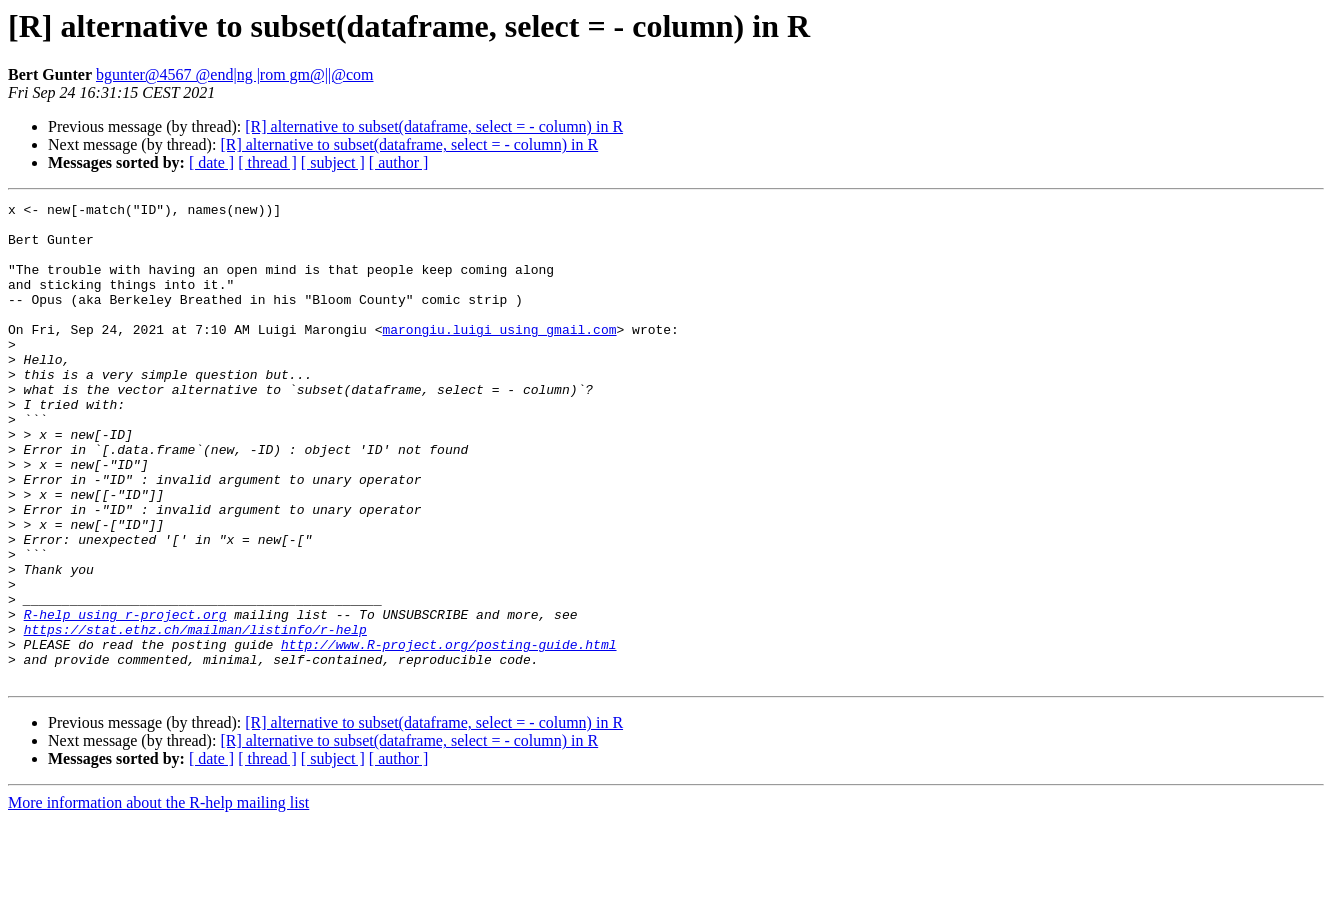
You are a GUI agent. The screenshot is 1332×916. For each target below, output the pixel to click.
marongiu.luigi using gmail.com (499, 356)
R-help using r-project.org (125, 698)
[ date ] (211, 162)
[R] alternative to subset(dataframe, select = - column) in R (434, 126)
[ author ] (399, 162)
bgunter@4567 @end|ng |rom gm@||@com (235, 74)
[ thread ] (267, 162)
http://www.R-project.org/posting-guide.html (448, 734)
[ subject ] (333, 162)
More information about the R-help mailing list (158, 898)
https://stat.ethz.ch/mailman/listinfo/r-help (195, 716)
